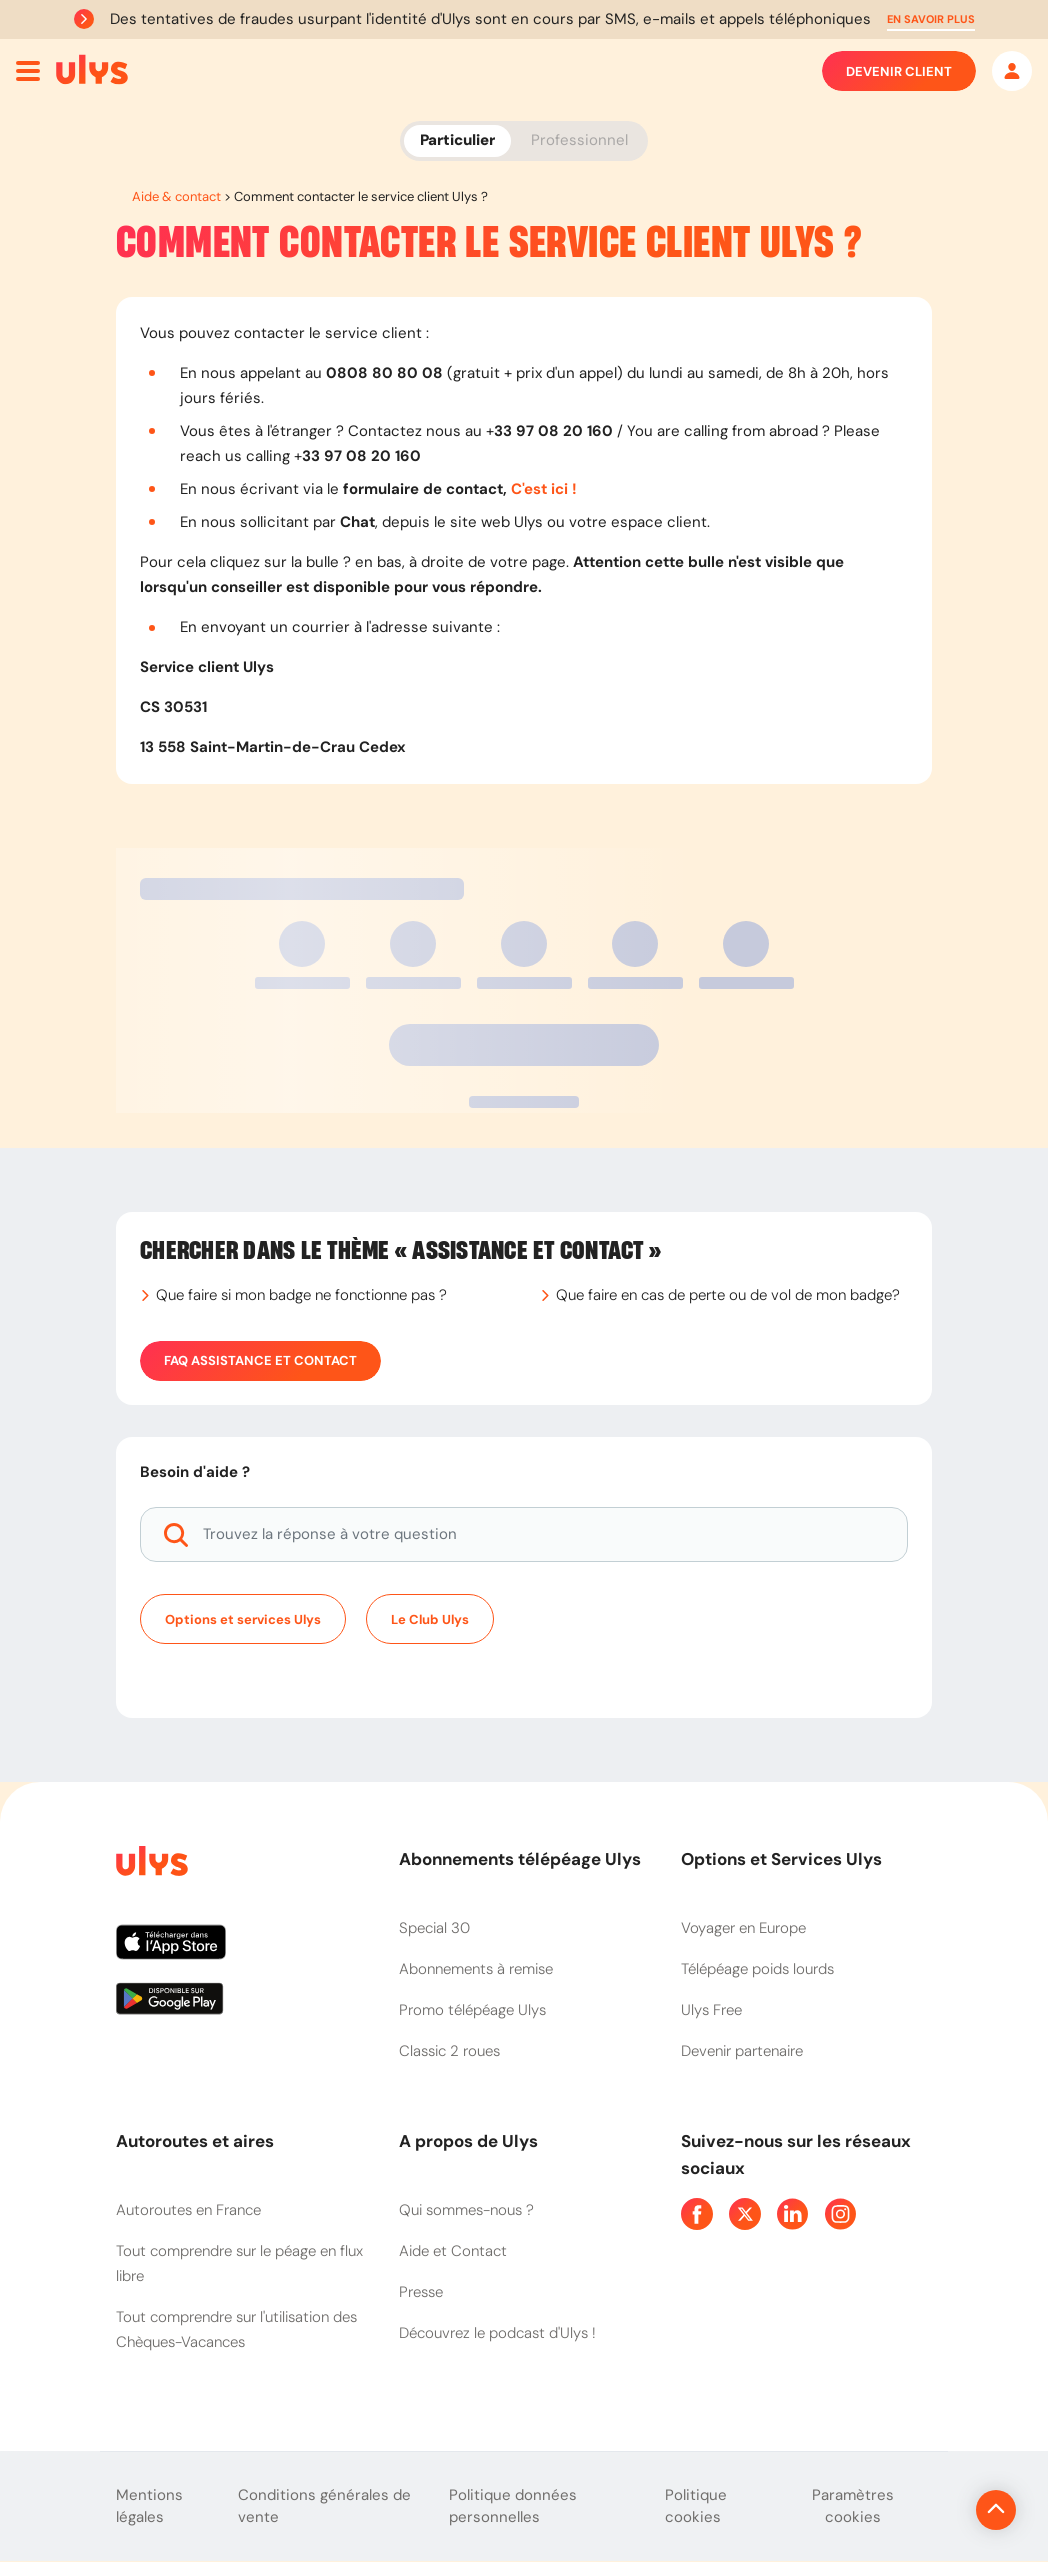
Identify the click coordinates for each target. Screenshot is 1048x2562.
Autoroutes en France (188, 2210)
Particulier (457, 140)
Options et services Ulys (243, 1619)
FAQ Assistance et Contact (260, 1361)
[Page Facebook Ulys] (697, 2214)
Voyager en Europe (743, 1928)
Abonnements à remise (476, 1969)
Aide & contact (176, 196)
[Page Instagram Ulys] (841, 2214)
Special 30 (434, 1928)
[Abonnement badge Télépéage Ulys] (92, 70)
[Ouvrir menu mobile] (28, 71)
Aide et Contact (453, 2251)
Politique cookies (696, 2506)
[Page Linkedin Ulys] (793, 2214)
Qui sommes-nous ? (466, 2210)
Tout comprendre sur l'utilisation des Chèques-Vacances (236, 2329)
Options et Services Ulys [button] (781, 1859)
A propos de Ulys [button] (468, 2141)
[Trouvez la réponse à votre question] (524, 1534)
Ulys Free (711, 2010)
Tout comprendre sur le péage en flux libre (239, 2263)
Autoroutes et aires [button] (195, 2141)
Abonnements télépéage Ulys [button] (520, 1859)
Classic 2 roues (449, 2051)
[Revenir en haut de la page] (928, 2510)
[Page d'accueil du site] (150, 1864)
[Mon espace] (1012, 71)
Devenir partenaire (742, 2051)
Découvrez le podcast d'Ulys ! (497, 2333)
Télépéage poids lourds (757, 1969)
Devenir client (899, 71)
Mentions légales (149, 2506)
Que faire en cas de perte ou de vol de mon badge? (728, 1295)
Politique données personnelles (513, 2506)
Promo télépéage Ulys (472, 2010)
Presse (421, 2292)
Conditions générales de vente (324, 2506)
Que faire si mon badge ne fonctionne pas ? (301, 1295)
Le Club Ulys (430, 1619)
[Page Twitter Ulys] (745, 2214)
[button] (931, 19)
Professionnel (579, 140)
